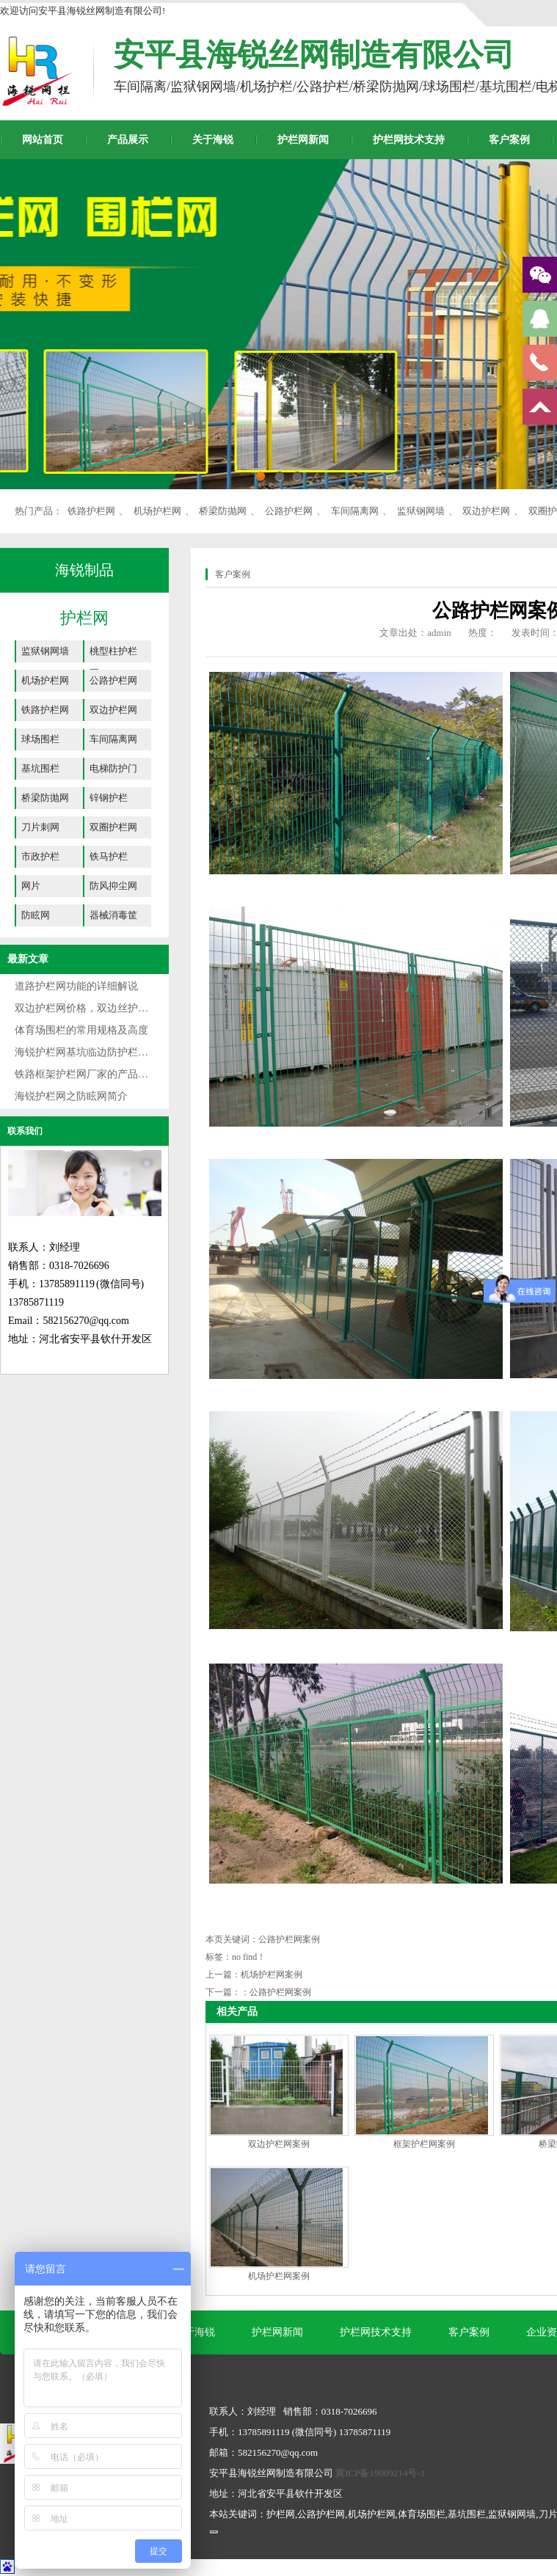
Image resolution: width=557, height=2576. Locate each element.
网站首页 (42, 139)
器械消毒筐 (113, 915)
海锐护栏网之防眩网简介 (71, 1096)
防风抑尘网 (113, 885)
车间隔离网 (355, 510)
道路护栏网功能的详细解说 (76, 986)
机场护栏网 (157, 510)
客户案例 (509, 139)
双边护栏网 (486, 510)
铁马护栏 (109, 856)
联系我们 (25, 1131)
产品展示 (127, 139)
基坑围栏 (40, 768)
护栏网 (84, 618)
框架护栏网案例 (424, 2144)
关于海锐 (212, 139)
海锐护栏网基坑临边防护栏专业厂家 (97, 1052)
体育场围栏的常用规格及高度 (81, 1030)
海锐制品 (84, 570)
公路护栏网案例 (280, 1992)
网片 (30, 885)
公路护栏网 (289, 510)
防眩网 (35, 915)
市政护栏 (40, 856)
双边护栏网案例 (279, 2144)
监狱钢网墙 (421, 510)
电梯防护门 (113, 768)
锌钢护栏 (109, 797)
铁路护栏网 (91, 510)
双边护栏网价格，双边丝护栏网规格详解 (107, 1008)
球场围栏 (40, 738)
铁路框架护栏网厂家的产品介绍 (87, 1074)
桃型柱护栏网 (113, 653)
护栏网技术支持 (409, 139)
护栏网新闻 (303, 139)
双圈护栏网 (113, 827)
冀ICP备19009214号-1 (380, 2472)
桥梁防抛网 (223, 510)
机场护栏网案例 (271, 1974)
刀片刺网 (40, 827)
